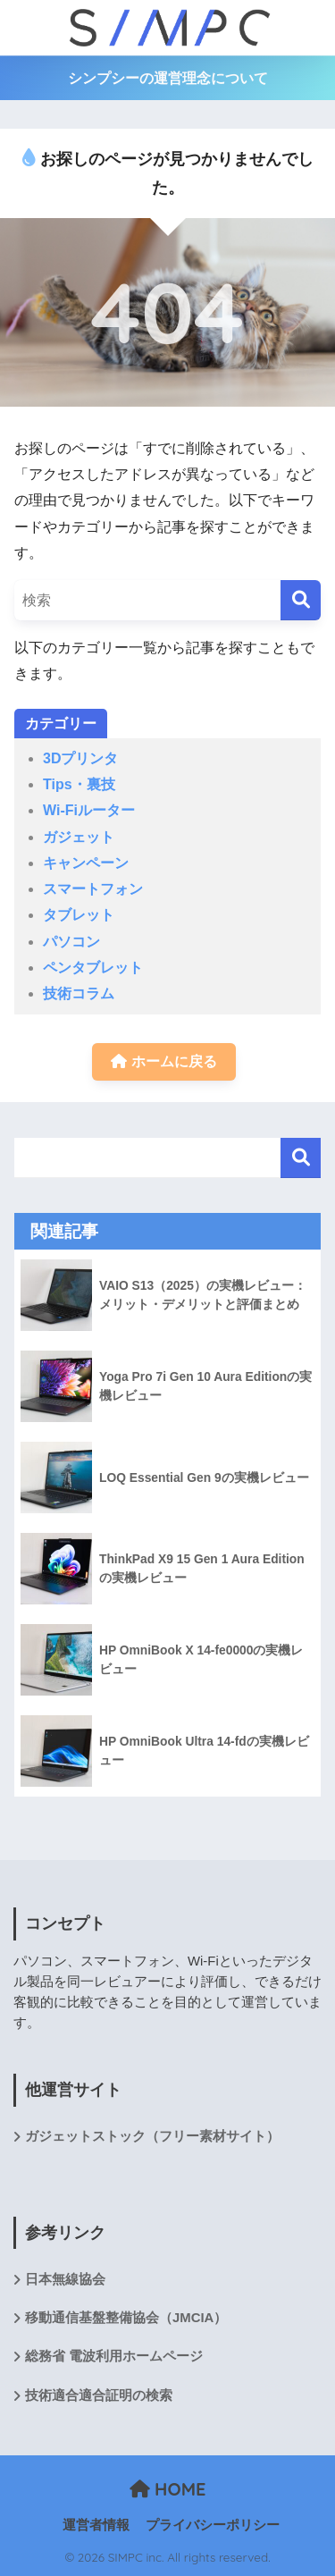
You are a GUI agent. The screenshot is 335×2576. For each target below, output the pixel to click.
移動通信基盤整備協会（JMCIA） (126, 2318)
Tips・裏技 (79, 784)
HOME (168, 2489)
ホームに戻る (163, 1061)
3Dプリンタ (80, 758)
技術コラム (78, 993)
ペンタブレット (93, 967)
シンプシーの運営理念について (168, 78)
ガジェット (78, 837)
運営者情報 (96, 2525)
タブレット (78, 914)
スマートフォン (93, 889)
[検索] (301, 600)
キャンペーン (86, 863)
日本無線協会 (65, 2279)
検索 (301, 1158)
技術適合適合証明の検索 (98, 2395)
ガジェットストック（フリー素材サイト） (152, 2136)
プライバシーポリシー (213, 2525)
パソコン (71, 941)
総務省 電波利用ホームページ (114, 2356)
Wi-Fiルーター (89, 810)
